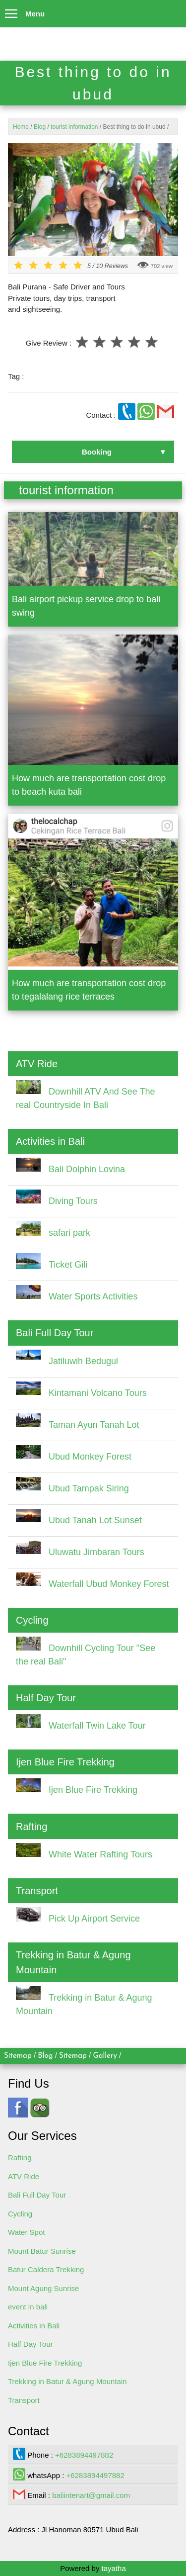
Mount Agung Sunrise (43, 2288)
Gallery (105, 2056)
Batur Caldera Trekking (46, 2269)
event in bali (28, 2306)
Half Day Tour (30, 2344)
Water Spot (26, 2232)
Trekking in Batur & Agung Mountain (67, 2381)
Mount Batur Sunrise (42, 2251)
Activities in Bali (34, 2325)
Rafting (20, 2157)
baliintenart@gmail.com (91, 2495)
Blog (45, 2056)
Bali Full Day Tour (37, 2195)
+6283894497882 (84, 2455)
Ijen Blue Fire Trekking (45, 2363)
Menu (22, 11)
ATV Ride (23, 2176)
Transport (24, 2400)
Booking (97, 452)
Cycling (20, 2213)
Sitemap (18, 2056)
